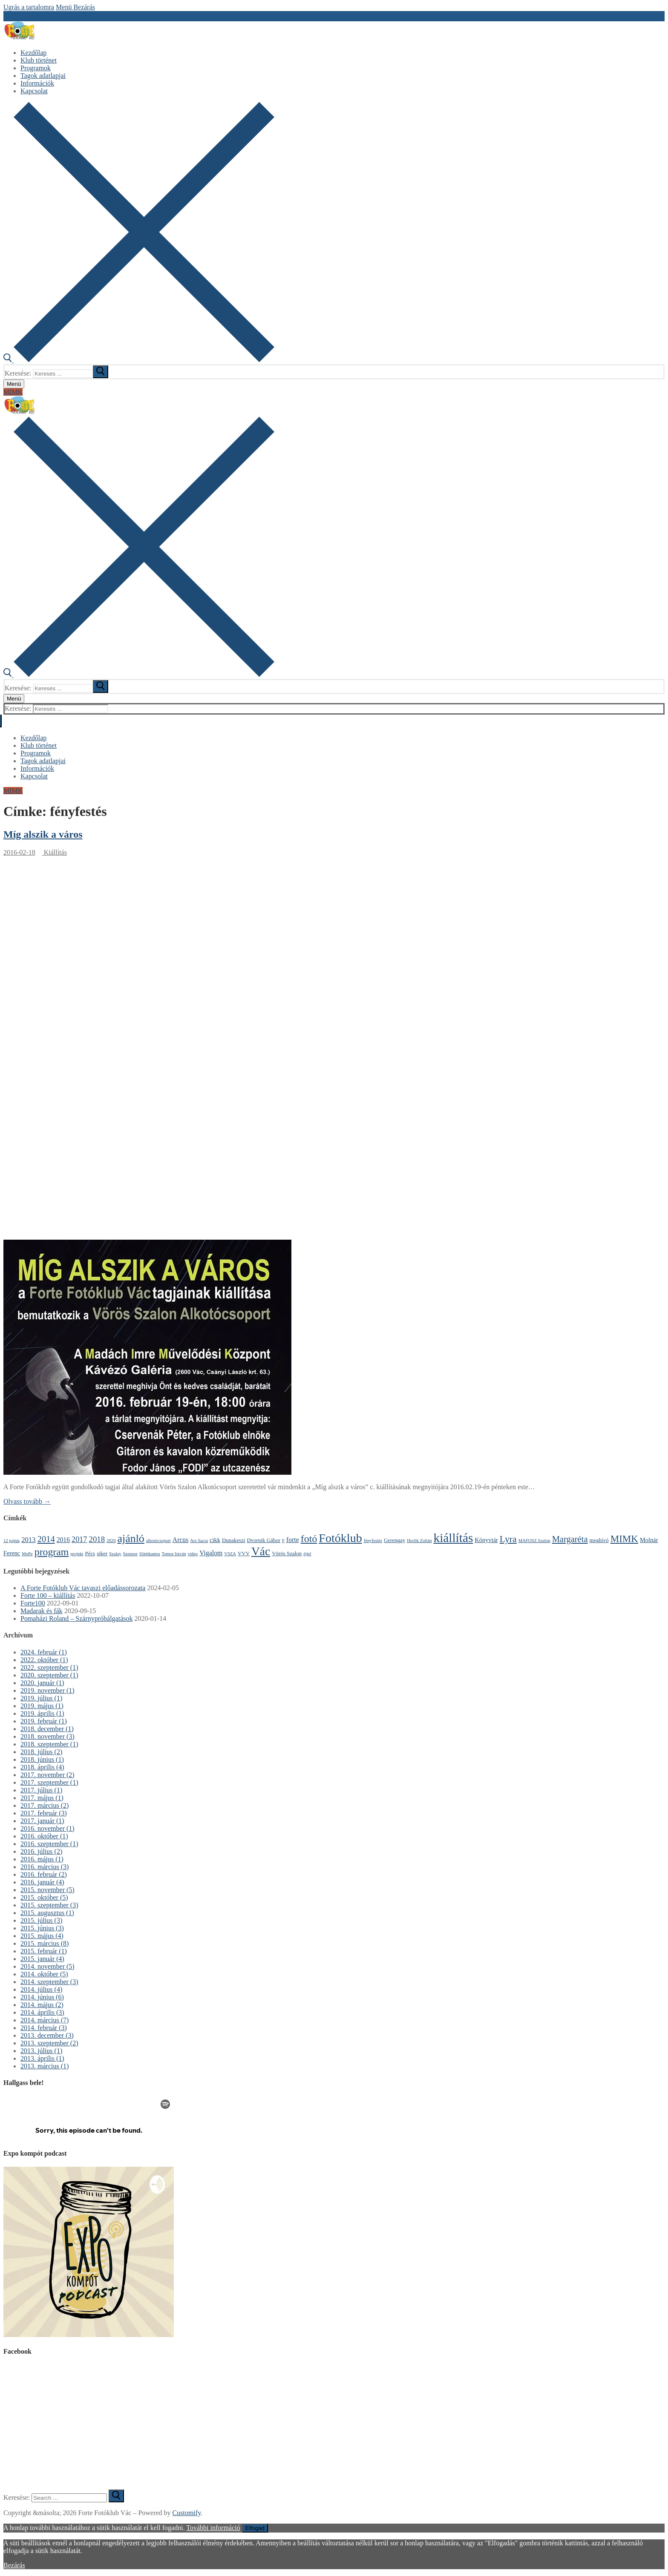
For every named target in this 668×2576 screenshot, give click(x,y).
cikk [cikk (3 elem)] (215, 1539)
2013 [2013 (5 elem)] (28, 1540)
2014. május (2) (41, 2004)
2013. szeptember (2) (49, 2043)
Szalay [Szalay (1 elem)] (115, 1553)
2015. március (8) (44, 1943)
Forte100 (32, 1603)
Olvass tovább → (27, 1501)
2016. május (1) (41, 1859)
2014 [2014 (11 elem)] (46, 1539)
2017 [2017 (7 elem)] (79, 1539)
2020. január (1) (42, 1682)
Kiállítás (54, 852)
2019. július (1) (41, 1698)
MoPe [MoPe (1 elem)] (27, 1553)
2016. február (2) (43, 1874)
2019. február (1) (43, 1721)
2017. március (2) (44, 1805)
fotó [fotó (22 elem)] (309, 1538)
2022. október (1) (44, 1659)
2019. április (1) (42, 1713)
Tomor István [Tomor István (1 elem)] (174, 1553)
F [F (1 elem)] (283, 1540)
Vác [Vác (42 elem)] (260, 1551)
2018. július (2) (41, 1751)
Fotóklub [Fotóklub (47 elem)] (340, 1538)
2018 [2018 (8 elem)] (97, 1539)
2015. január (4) (42, 1958)
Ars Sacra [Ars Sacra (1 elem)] (199, 1540)
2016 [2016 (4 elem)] (63, 1539)
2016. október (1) (44, 1836)
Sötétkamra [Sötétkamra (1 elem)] (149, 1553)
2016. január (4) (42, 1882)
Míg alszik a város (43, 834)
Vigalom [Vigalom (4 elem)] (210, 1553)
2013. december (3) (47, 2035)
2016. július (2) (41, 1851)
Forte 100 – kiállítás (47, 1595)
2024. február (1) (43, 1652)
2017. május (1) (41, 1797)
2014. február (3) (43, 2027)
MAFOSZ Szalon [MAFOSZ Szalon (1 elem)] (534, 1540)
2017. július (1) (41, 1790)
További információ (213, 2527)
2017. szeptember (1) (49, 1782)
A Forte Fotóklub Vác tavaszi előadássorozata (82, 1587)
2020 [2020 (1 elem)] (111, 1540)
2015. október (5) (44, 1897)
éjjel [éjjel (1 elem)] (307, 1553)
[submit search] (100, 371)
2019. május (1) (41, 1705)
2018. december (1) (47, 1728)
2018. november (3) (47, 1736)
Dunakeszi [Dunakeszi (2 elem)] (233, 1540)
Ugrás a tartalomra (28, 7)
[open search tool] (138, 360)
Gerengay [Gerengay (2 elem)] (394, 1540)
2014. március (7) (44, 2020)
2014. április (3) (42, 2012)
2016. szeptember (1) (49, 1843)
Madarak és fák (41, 1610)
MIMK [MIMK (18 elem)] (624, 1538)
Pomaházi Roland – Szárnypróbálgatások (76, 1618)
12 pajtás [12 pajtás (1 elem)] (11, 1540)
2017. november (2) (47, 1774)
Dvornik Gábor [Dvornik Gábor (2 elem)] (263, 1540)
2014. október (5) (44, 1974)
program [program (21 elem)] (52, 1551)
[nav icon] (13, 383)
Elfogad (255, 2528)
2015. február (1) (43, 1951)
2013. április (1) (42, 2058)
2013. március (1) (44, 2066)
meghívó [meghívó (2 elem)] (598, 1540)
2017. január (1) (42, 1820)
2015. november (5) (47, 1889)
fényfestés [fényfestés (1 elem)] (373, 1540)
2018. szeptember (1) (49, 1744)
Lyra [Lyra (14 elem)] (508, 1539)
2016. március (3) (44, 1866)
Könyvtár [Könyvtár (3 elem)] (486, 1539)
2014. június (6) (42, 1997)
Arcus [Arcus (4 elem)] (181, 1539)
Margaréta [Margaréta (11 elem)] (570, 1539)
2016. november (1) (47, 1828)
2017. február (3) (43, 1813)
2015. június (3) (42, 1928)
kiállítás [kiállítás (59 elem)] (453, 1538)
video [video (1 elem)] (193, 1553)
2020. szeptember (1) (49, 1675)
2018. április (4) (42, 1767)
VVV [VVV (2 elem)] (244, 1553)
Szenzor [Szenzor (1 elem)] (130, 1553)
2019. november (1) (47, 1690)
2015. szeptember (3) (49, 1905)
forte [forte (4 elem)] (292, 1539)
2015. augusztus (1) (47, 1912)
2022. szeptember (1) (49, 1667)
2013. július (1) (41, 2050)
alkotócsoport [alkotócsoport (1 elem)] (158, 1540)
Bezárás (14, 2565)
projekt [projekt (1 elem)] (76, 1553)
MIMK (13, 392)
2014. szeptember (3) (49, 1981)
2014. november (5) (47, 1966)
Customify (187, 2512)
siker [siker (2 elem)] (102, 1553)
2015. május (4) (41, 1935)
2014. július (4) (41, 1989)
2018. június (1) (42, 1759)
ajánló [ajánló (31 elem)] (131, 1538)
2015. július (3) (41, 1920)
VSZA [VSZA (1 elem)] (230, 1553)
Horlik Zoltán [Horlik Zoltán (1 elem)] (419, 1540)
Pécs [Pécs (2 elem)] (90, 1553)
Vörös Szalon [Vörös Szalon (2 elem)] (287, 1553)
